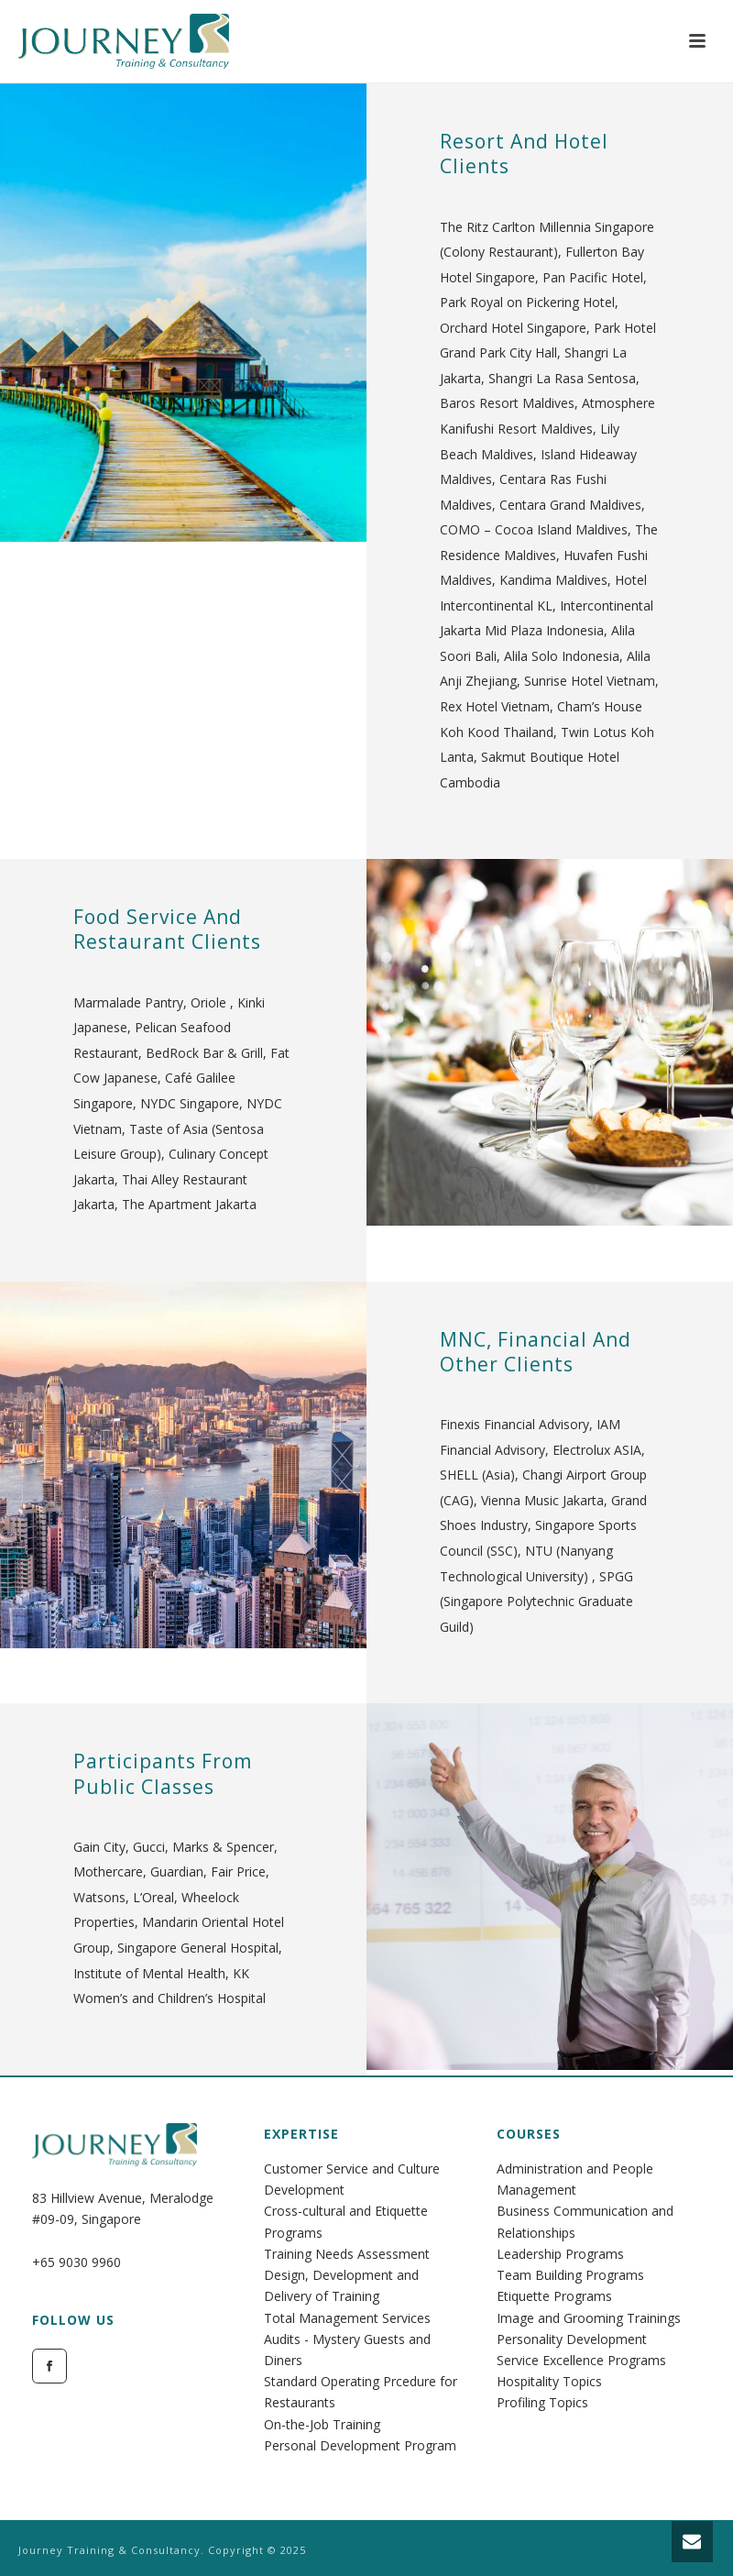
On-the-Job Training (322, 2424)
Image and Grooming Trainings (589, 2318)
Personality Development (572, 2339)
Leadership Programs (560, 2253)
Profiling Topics (542, 2402)
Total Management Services (347, 2318)
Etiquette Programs (554, 2296)
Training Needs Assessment (347, 2253)
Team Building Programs (570, 2275)
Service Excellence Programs (581, 2360)
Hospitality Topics (549, 2381)
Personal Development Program (360, 2445)
